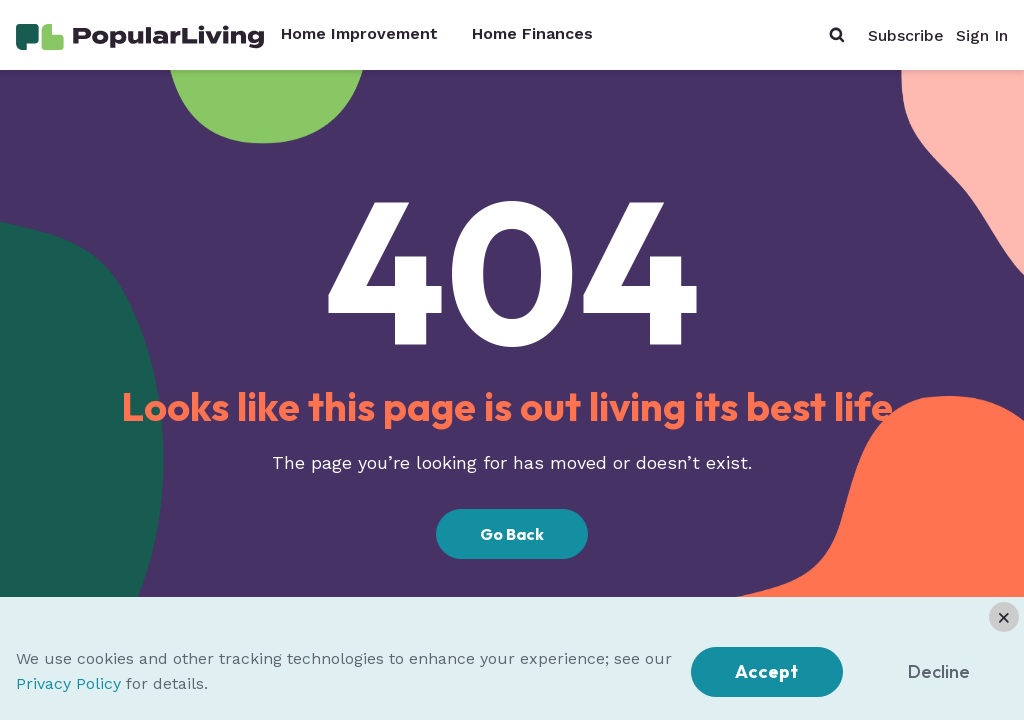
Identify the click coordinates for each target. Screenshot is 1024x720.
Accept (766, 671)
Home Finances (532, 34)
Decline (939, 671)
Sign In (982, 35)
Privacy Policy (68, 683)
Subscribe (906, 35)
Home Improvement (359, 34)
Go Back (512, 534)
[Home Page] (140, 35)
